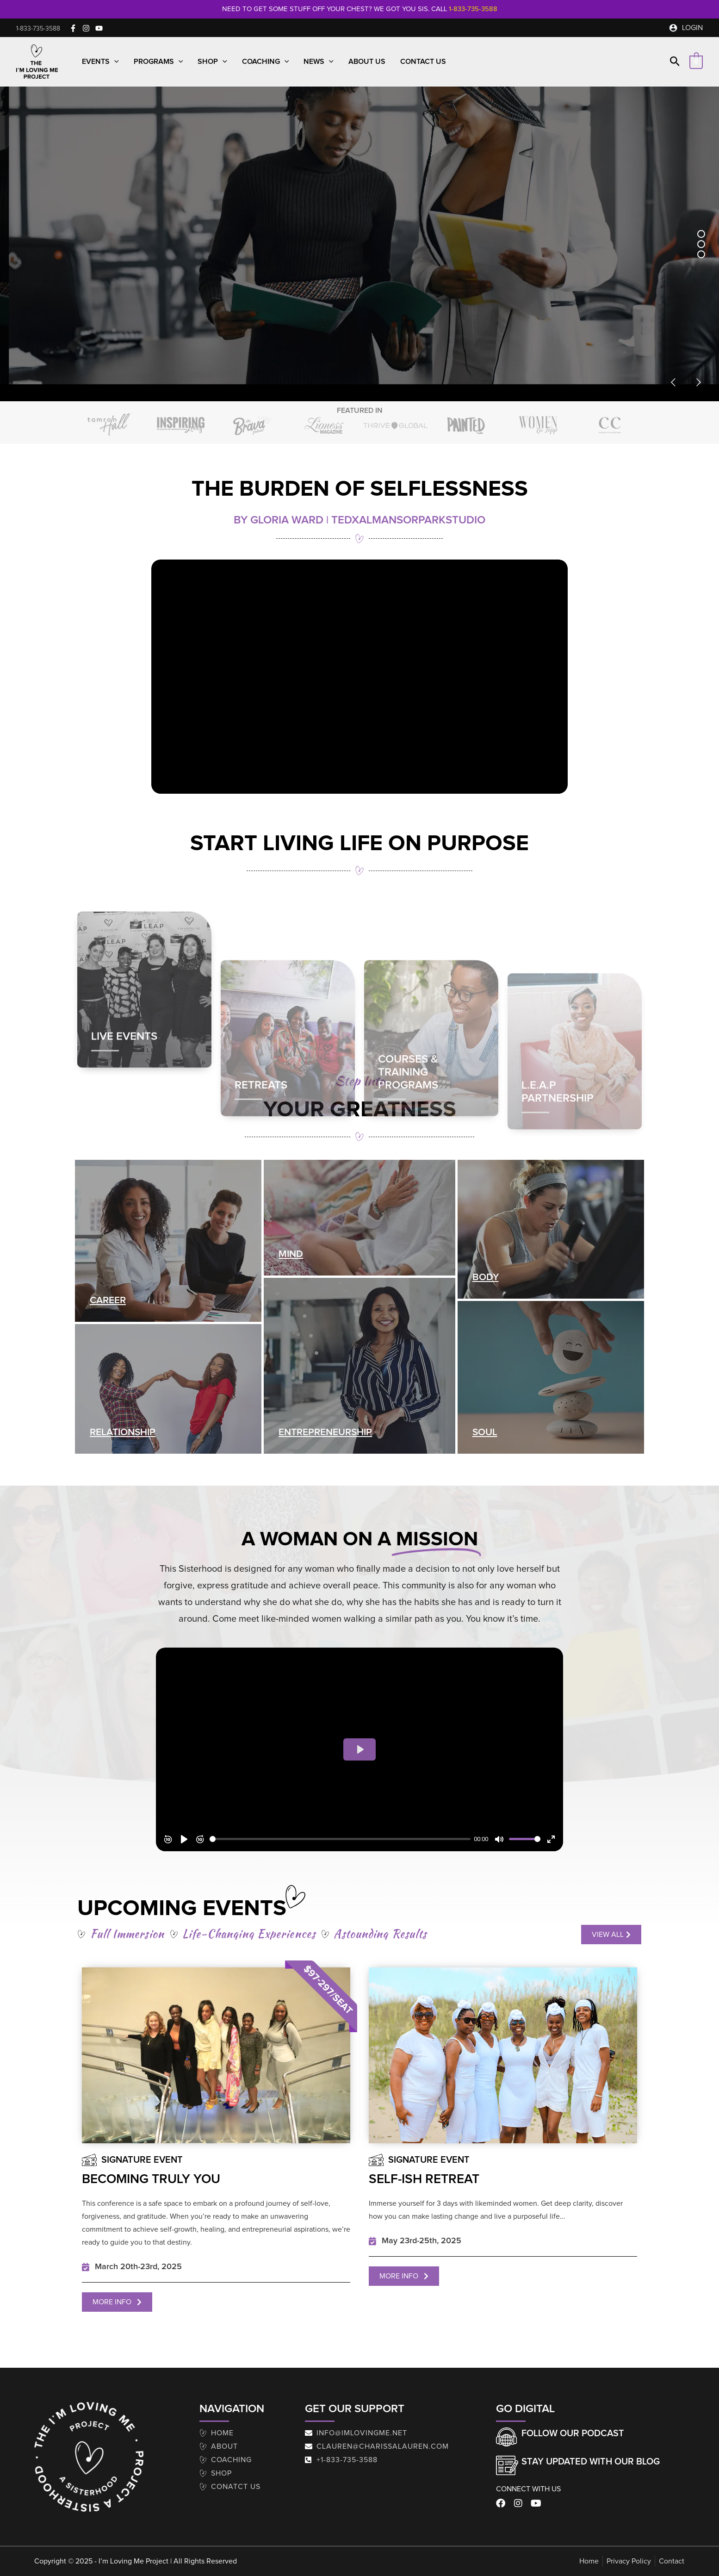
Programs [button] (158, 61)
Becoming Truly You (151, 2179)
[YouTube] (99, 28)
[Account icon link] (686, 27)
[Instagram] (86, 28)
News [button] (319, 61)
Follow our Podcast (572, 2433)
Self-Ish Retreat (424, 2179)
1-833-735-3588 (473, 9)
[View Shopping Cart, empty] (696, 61)
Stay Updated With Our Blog (590, 2461)
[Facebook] (73, 28)
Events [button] (100, 61)
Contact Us (423, 61)
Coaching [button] (265, 61)
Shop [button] (212, 61)
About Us (366, 61)
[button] (38, 28)
